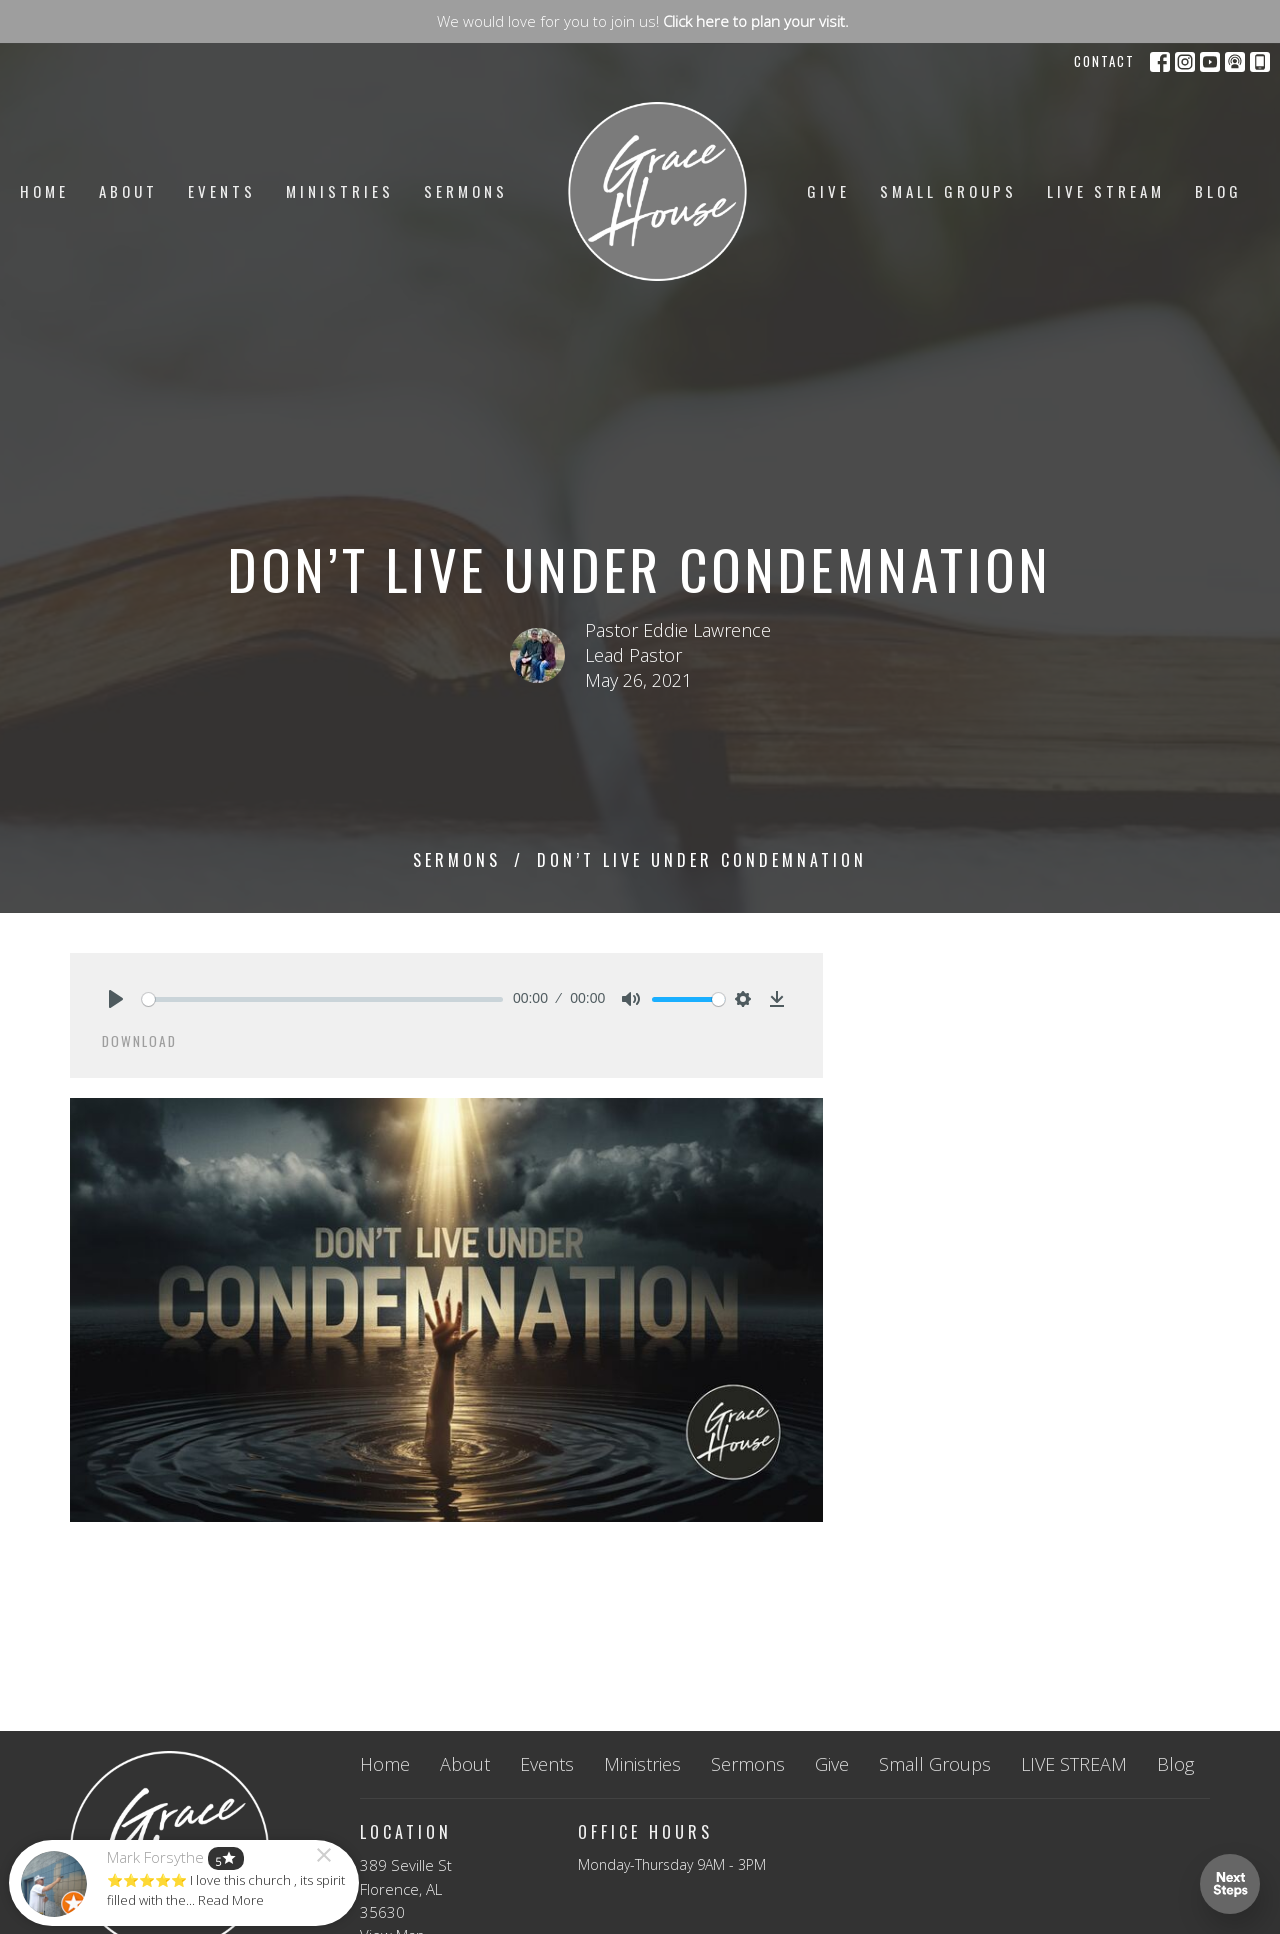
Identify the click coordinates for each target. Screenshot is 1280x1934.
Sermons (466, 191)
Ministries (340, 191)
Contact (1104, 61)
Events (222, 191)
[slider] (322, 999)
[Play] (116, 999)
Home (44, 191)
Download (139, 1041)
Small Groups (948, 191)
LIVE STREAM (1106, 191)
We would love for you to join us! (643, 21)
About (128, 191)
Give (828, 191)
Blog (1218, 191)
